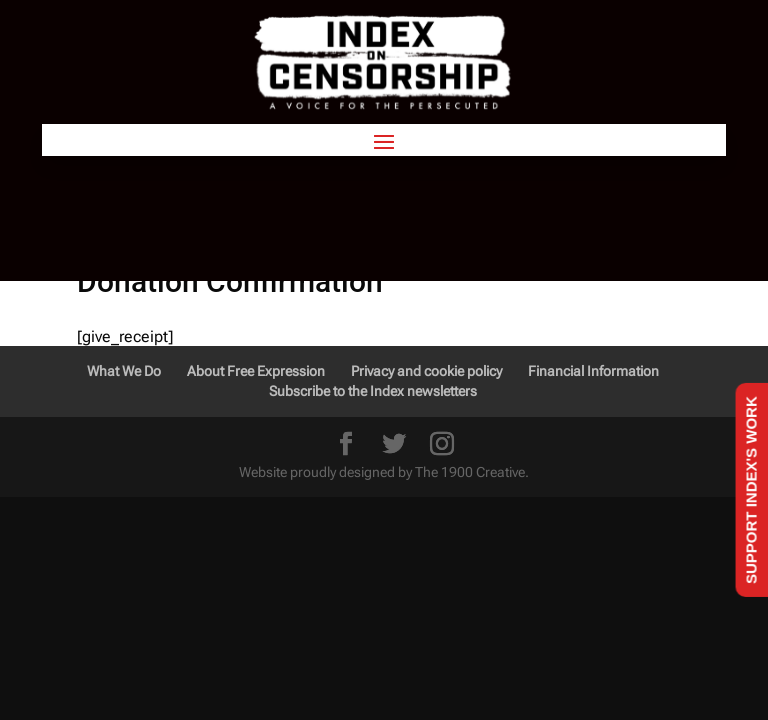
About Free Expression (256, 371)
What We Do (124, 371)
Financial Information (593, 371)
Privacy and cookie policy (426, 371)
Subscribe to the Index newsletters (373, 391)
